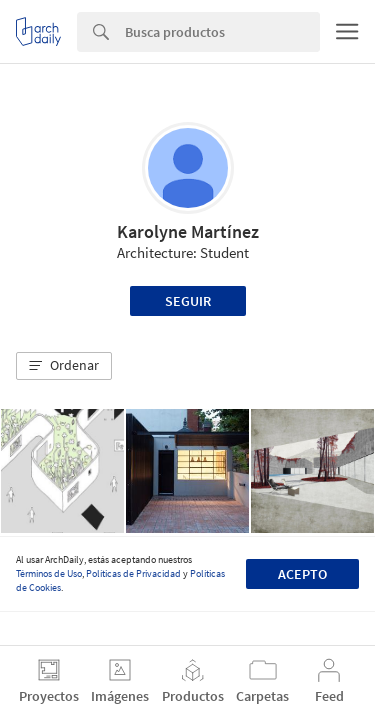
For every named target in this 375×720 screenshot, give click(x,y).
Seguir (188, 301)
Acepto (302, 574)
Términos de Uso (49, 573)
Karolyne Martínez (188, 231)
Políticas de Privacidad (133, 573)
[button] (64, 366)
